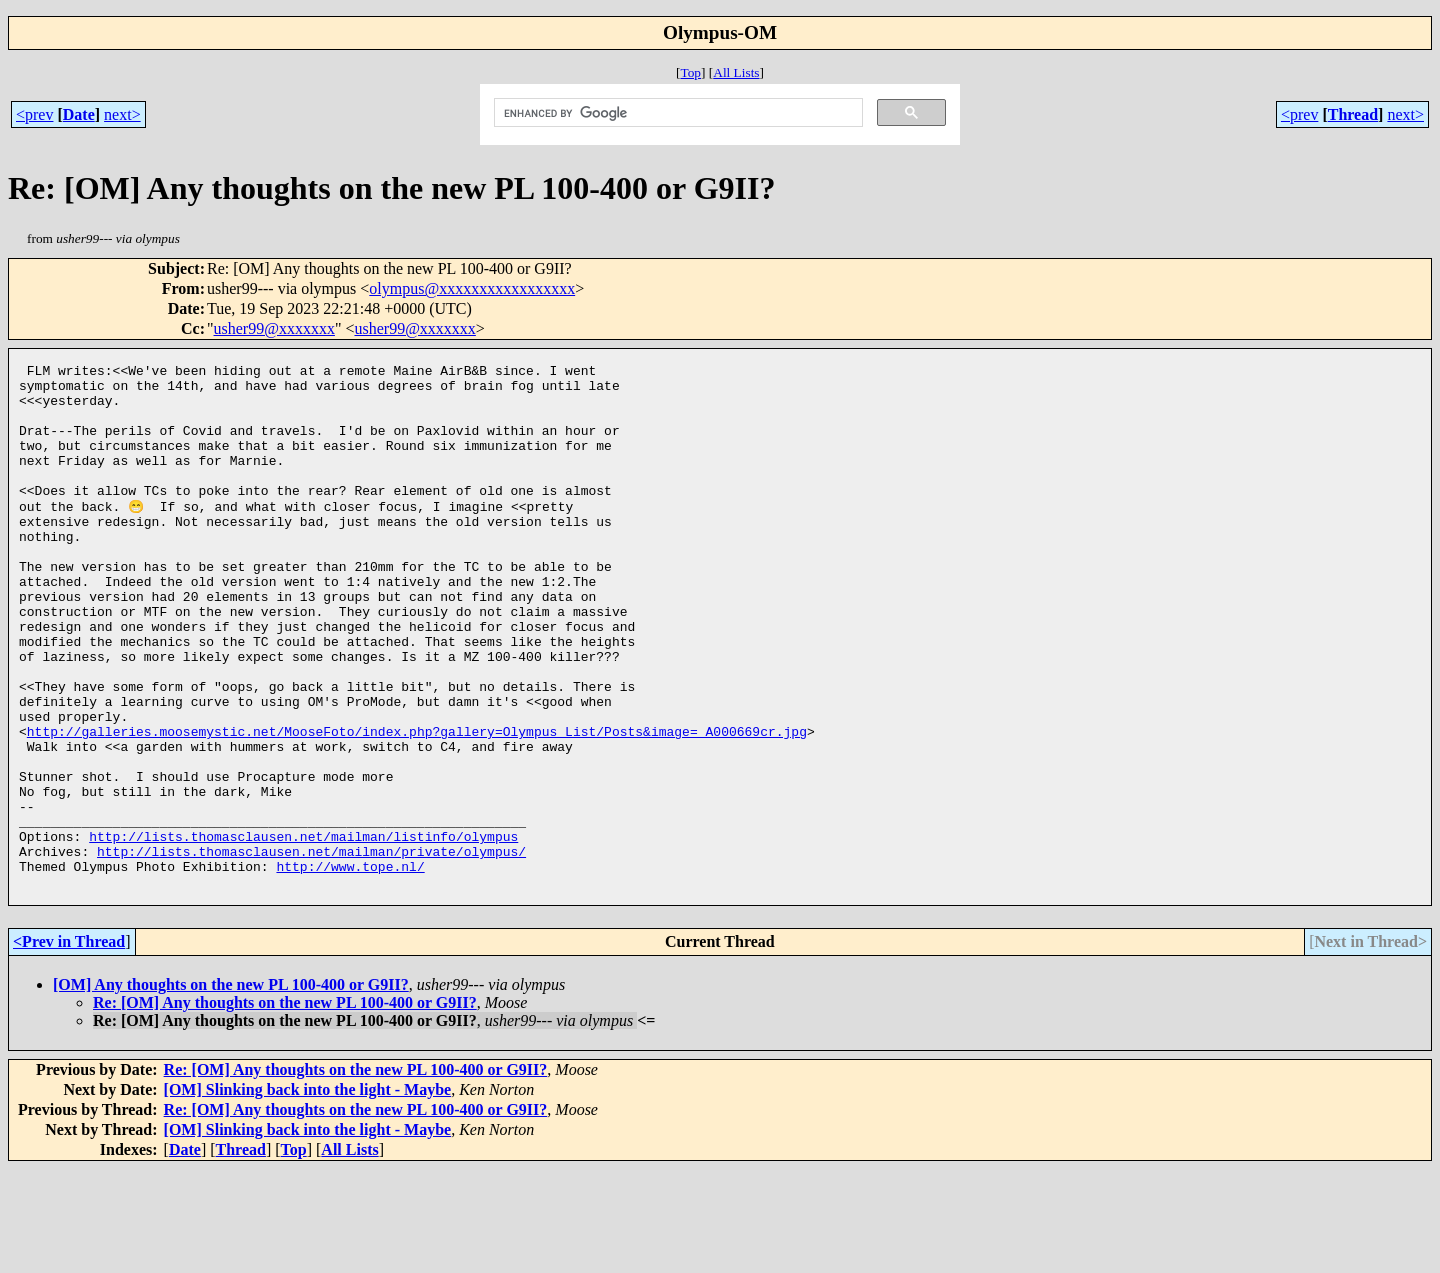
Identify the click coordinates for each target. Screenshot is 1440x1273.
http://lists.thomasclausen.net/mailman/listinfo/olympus (303, 931)
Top (690, 72)
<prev (34, 114)
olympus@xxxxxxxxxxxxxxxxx (472, 288)
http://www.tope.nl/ (350, 967)
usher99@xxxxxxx (274, 328)
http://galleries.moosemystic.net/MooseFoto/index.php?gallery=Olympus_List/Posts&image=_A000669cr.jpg (417, 805)
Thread (1353, 114)
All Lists (736, 72)
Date (79, 114)
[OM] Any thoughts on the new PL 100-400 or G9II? (231, 1088)
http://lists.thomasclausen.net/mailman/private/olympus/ (311, 949)
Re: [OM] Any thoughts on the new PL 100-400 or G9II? (285, 1106)
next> (122, 114)
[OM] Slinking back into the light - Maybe (308, 1193)
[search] (676, 113)
